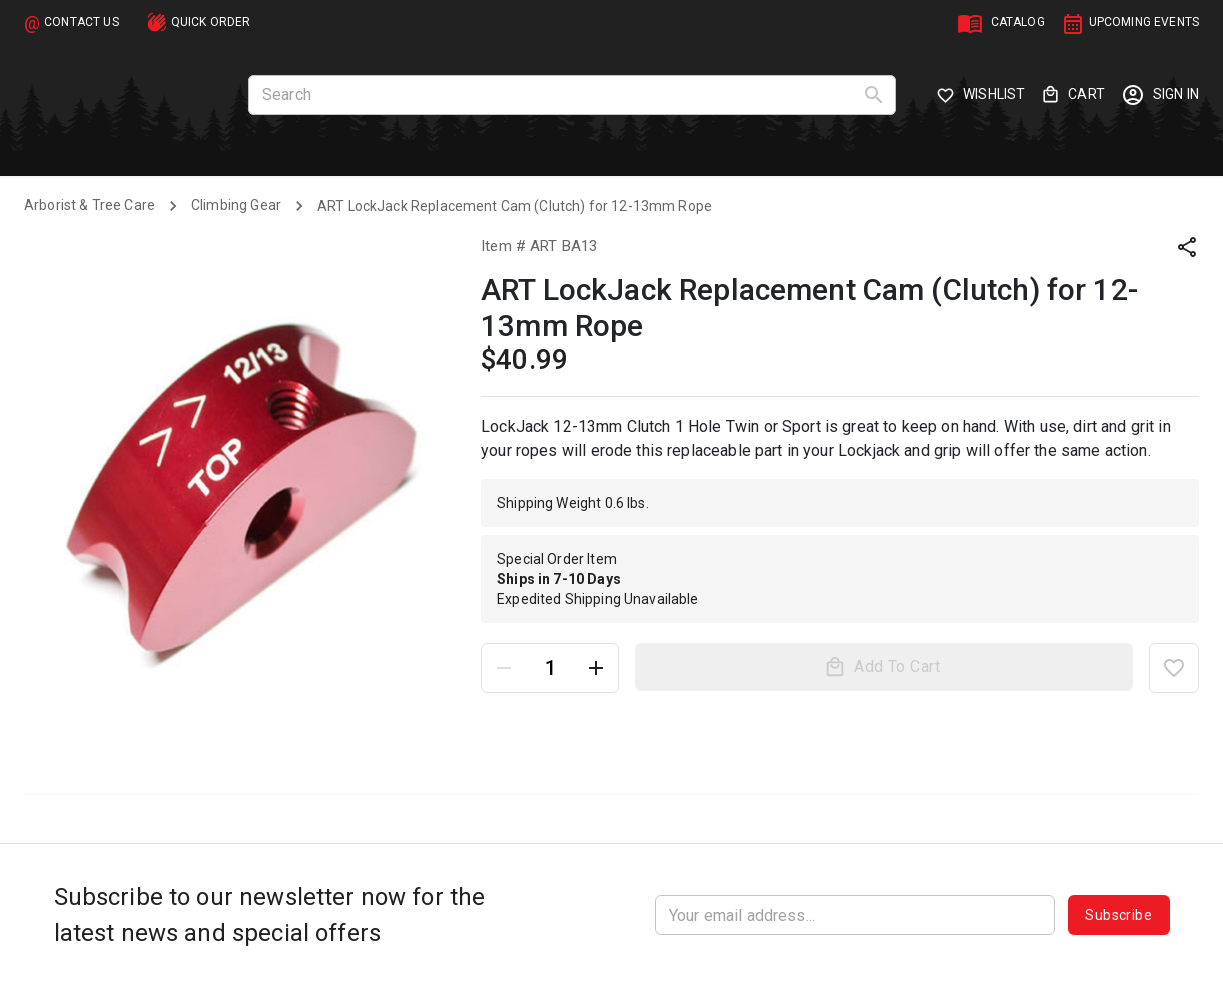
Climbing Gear (236, 205)
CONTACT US (81, 22)
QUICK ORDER (211, 22)
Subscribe (1118, 915)
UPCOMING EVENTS (1144, 22)
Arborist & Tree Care (89, 205)
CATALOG (1018, 22)
